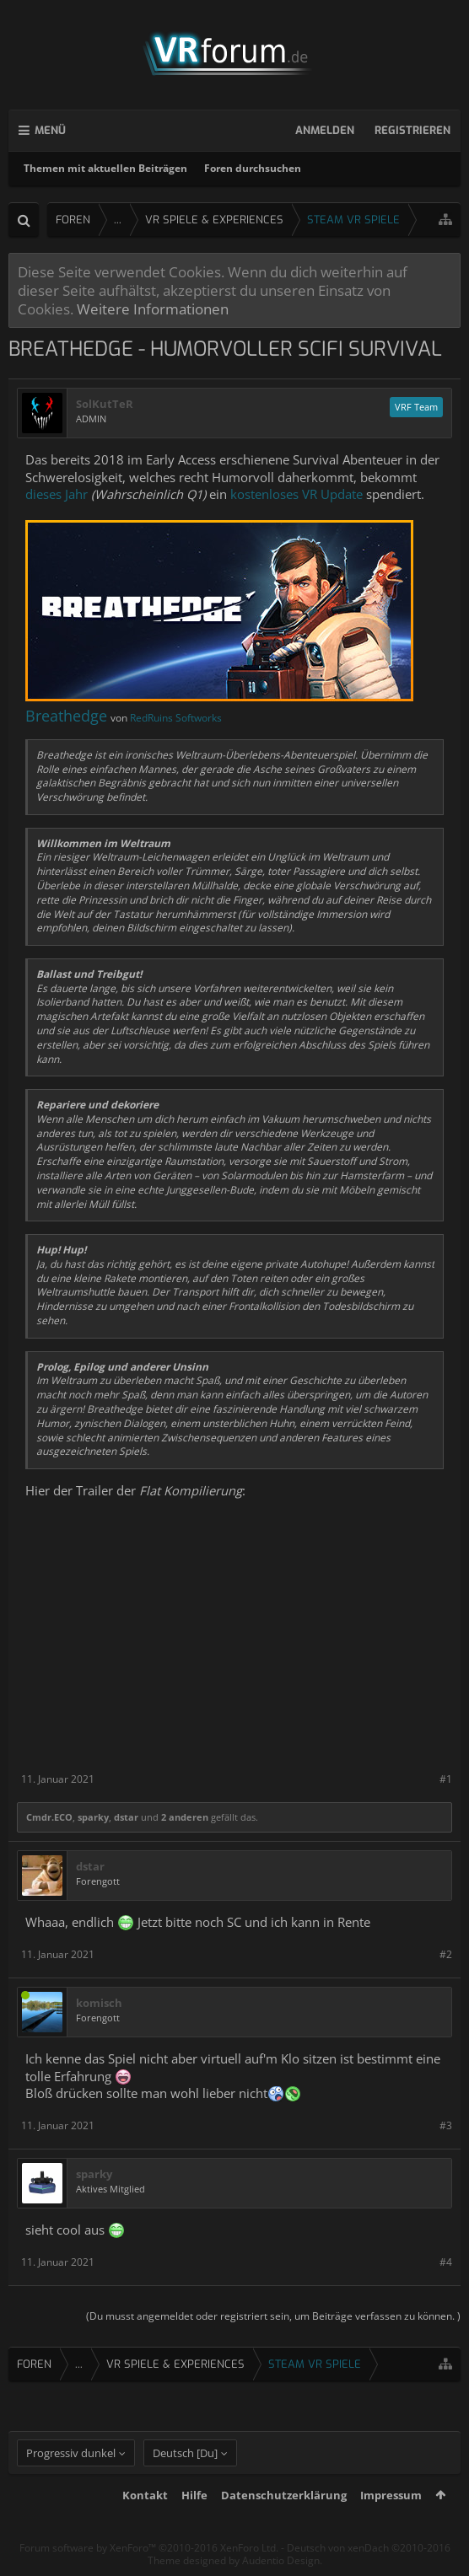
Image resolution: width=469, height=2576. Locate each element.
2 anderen (184, 1817)
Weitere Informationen (153, 308)
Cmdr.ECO (49, 1817)
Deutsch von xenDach (368, 2548)
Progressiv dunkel (71, 2453)
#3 (445, 2125)
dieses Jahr (56, 494)
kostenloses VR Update (296, 494)
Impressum (391, 2495)
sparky (93, 1817)
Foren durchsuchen (252, 168)
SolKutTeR (104, 404)
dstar (126, 1817)
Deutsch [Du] (185, 2453)
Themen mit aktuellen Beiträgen (105, 168)
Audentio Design (281, 2560)
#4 (445, 2262)
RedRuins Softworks (176, 718)
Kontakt (145, 2495)
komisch (99, 2003)
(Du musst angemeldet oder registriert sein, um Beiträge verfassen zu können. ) (273, 2316)
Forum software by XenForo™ (148, 2548)
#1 (445, 1779)
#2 (445, 1954)
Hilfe (194, 2495)
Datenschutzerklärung (284, 2495)
